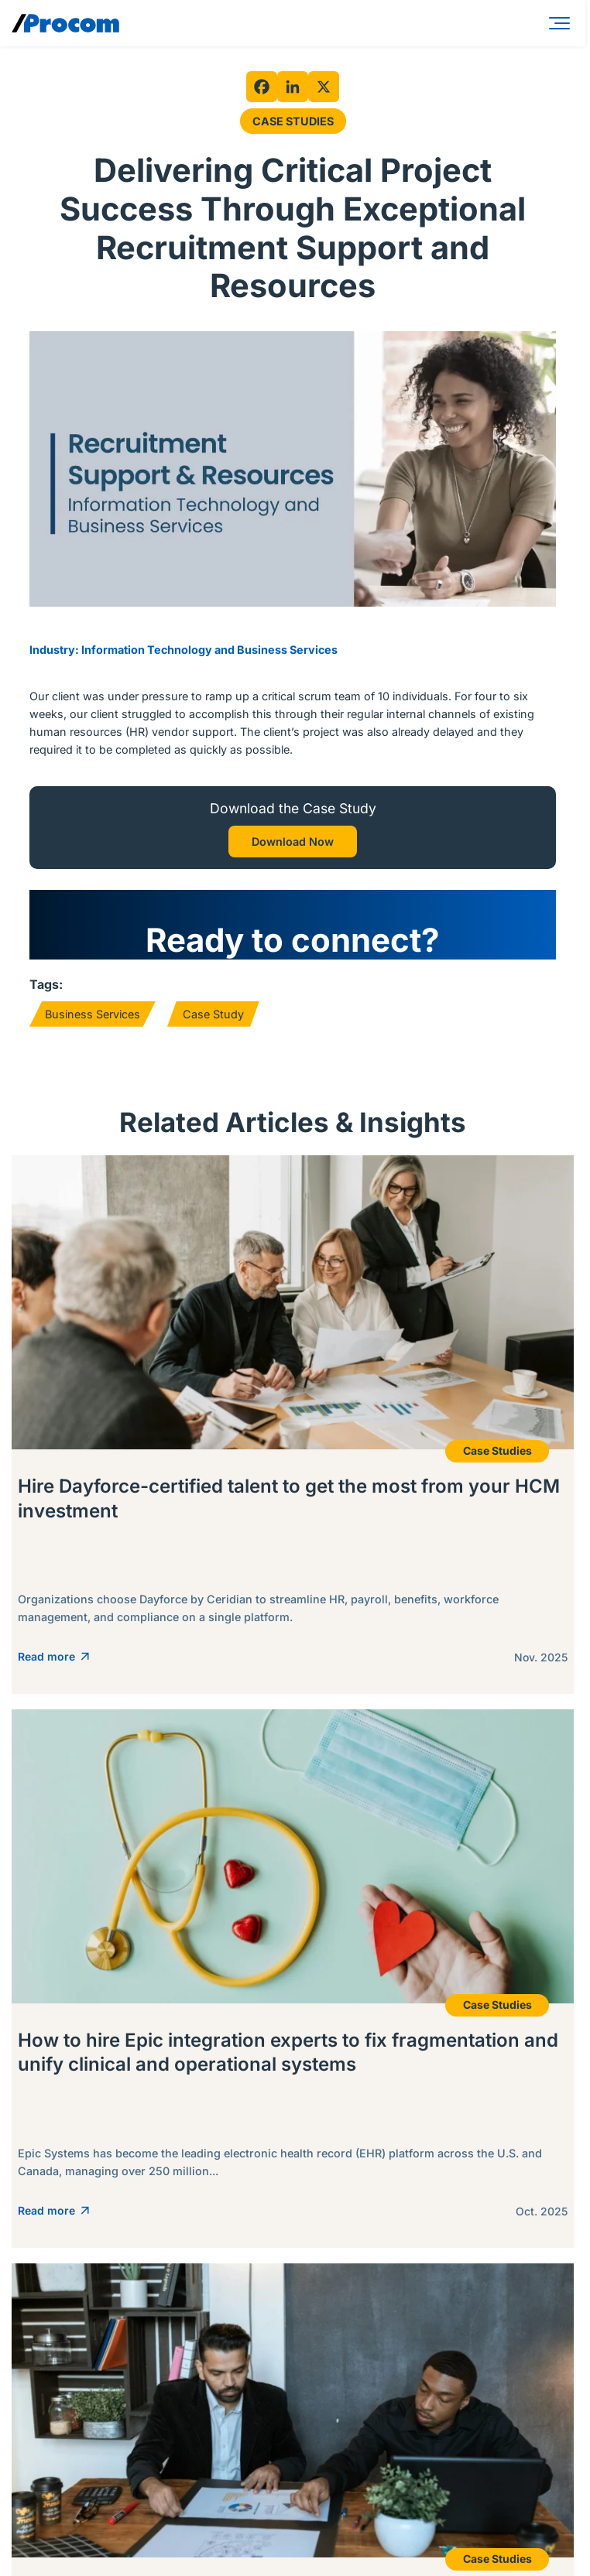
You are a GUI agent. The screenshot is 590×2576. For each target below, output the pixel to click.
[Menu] (562, 23)
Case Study (213, 1014)
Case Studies (293, 121)
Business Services (92, 1014)
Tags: (46, 984)
